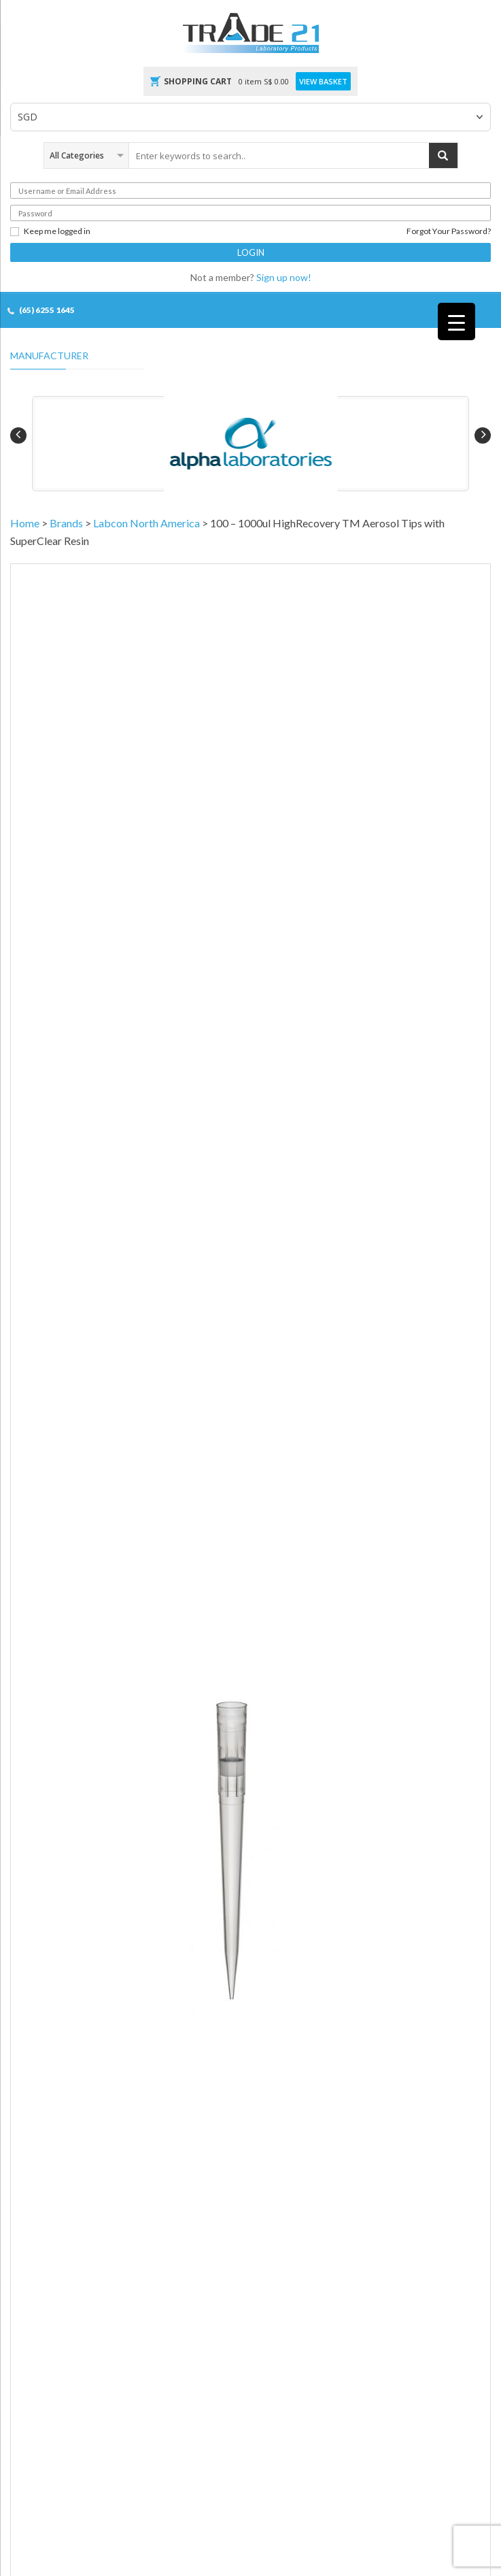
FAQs (20, 2280)
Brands (66, 522)
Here (471, 1155)
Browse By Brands (43, 2010)
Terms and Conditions (50, 2257)
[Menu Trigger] (456, 321)
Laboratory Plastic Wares (55, 1963)
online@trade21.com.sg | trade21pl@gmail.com (114, 2167)
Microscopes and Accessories (65, 1987)
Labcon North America (146, 522)
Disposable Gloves (43, 1940)
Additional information (155, 1573)
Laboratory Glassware (290, 1940)
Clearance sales (39, 1916)
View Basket (323, 81)
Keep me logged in (50, 231)
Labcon (25, 1494)
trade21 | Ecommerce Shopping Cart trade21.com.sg (170, 2499)
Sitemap (285, 2499)
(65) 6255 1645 (47, 310)
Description (49, 1573)
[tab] (48, 1574)
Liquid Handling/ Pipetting (197, 1479)
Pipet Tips (277, 1479)
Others (264, 1987)
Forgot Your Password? (449, 231)
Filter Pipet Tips (337, 1479)
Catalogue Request (44, 2233)
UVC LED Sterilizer (284, 1916)
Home (24, 522)
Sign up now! (283, 277)
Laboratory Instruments (294, 1963)
